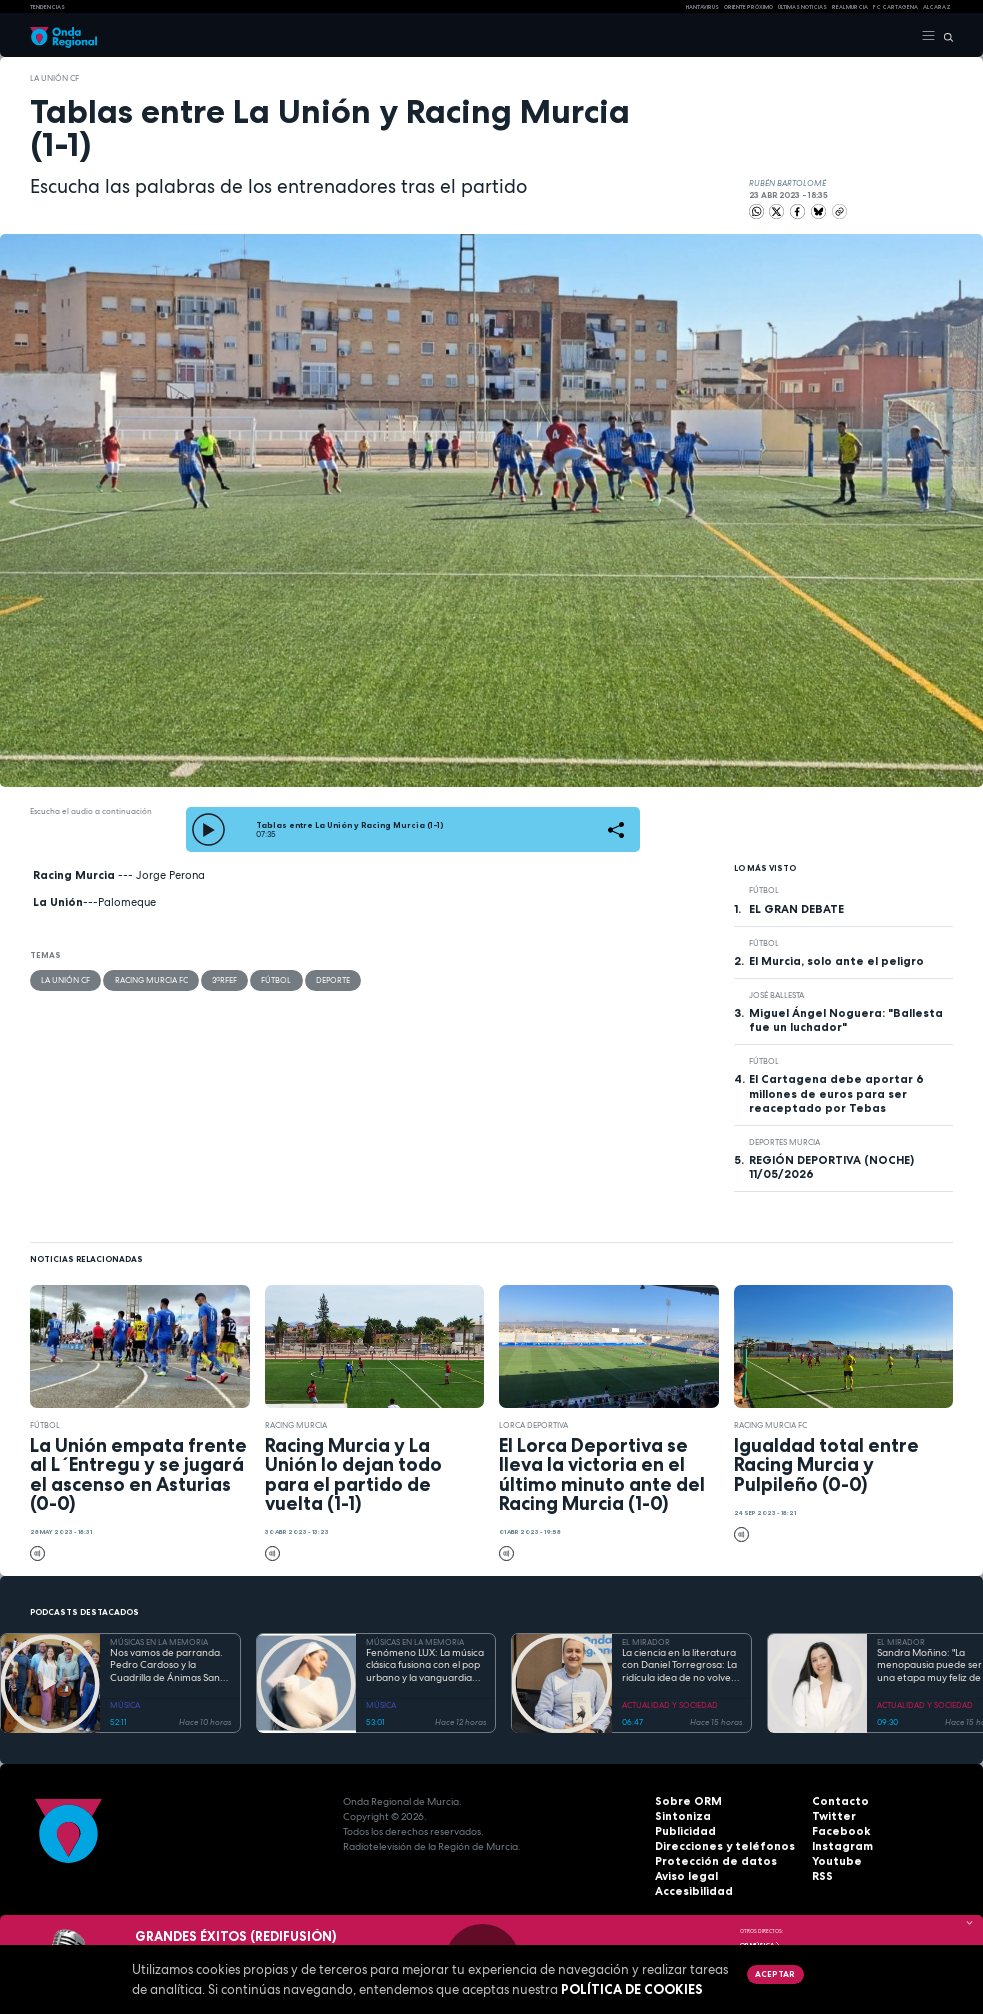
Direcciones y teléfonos (716, 1846)
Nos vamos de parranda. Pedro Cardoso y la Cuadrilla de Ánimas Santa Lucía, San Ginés (170, 1666)
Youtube (834, 1861)
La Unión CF (54, 78)
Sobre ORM (684, 1801)
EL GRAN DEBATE (796, 909)
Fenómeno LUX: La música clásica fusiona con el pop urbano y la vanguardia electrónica (425, 1666)
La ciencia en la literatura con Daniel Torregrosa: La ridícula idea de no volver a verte (679, 1666)
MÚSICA (125, 1705)
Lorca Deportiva (533, 1425)
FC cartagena (895, 7)
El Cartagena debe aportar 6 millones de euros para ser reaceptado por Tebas (836, 1093)
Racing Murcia (296, 1425)
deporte (331, 980)
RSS (821, 1876)
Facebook (837, 1831)
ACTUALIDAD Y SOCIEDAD (670, 1705)
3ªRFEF (223, 980)
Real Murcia (850, 7)
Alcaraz (937, 7)
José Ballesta (776, 995)
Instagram (839, 1846)
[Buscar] (944, 36)
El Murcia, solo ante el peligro (836, 961)
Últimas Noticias (802, 7)
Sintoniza (679, 1816)
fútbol (275, 980)
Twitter (831, 1816)
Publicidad (682, 1831)
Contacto (836, 1801)
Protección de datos (707, 1861)
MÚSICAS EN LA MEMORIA (159, 1642)
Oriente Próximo (748, 7)
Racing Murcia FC (150, 980)
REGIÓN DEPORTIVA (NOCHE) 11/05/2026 (831, 1167)
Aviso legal (684, 1876)
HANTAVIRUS (702, 7)
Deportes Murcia (784, 1142)
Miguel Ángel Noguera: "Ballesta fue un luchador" (846, 1020)
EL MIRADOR (646, 1642)
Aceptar (774, 1974)
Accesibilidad (690, 1891)
